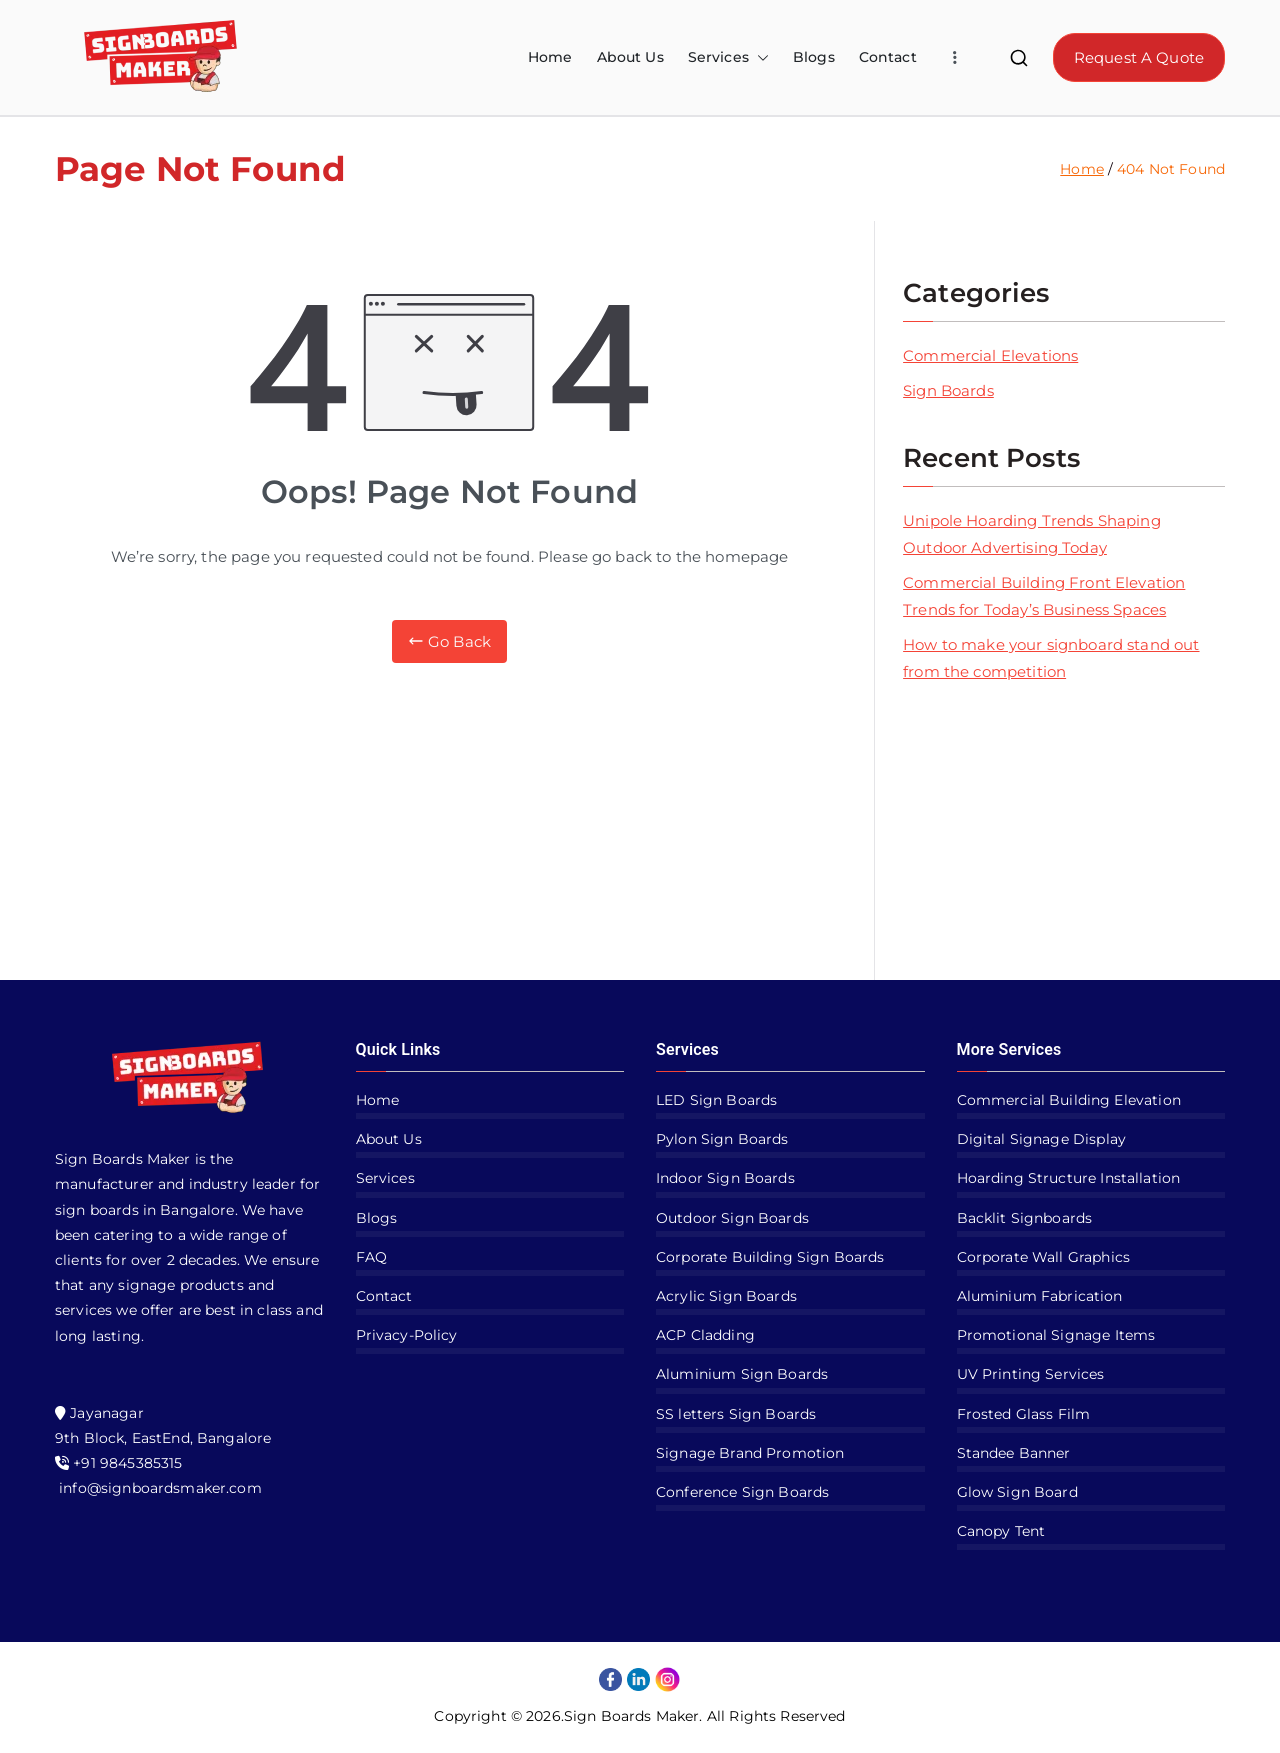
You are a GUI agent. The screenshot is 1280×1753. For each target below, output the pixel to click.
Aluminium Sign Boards (742, 1374)
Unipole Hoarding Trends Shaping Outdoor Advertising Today (1032, 534)
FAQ (371, 1257)
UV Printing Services (1031, 1374)
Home (550, 57)
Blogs (814, 57)
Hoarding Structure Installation (1069, 1178)
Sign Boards (948, 390)
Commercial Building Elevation (1069, 1100)
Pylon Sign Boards (722, 1139)
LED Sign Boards (716, 1100)
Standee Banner (1014, 1453)
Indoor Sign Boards (725, 1178)
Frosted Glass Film (1024, 1414)
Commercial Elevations (990, 355)
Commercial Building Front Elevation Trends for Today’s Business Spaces (1044, 596)
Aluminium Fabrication (1040, 1296)
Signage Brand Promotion (750, 1453)
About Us (630, 57)
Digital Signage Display (1041, 1139)
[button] (759, 57)
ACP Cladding (705, 1335)
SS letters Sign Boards (736, 1414)
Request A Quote (1139, 57)
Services (728, 57)
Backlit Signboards (1025, 1218)
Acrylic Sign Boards (726, 1296)
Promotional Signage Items (1056, 1335)
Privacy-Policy (407, 1335)
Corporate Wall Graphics (1043, 1257)
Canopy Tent (1001, 1531)
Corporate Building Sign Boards (770, 1257)
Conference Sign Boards (742, 1492)
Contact (888, 57)
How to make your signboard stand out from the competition (1051, 658)
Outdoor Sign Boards (732, 1218)
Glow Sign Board (1017, 1492)
